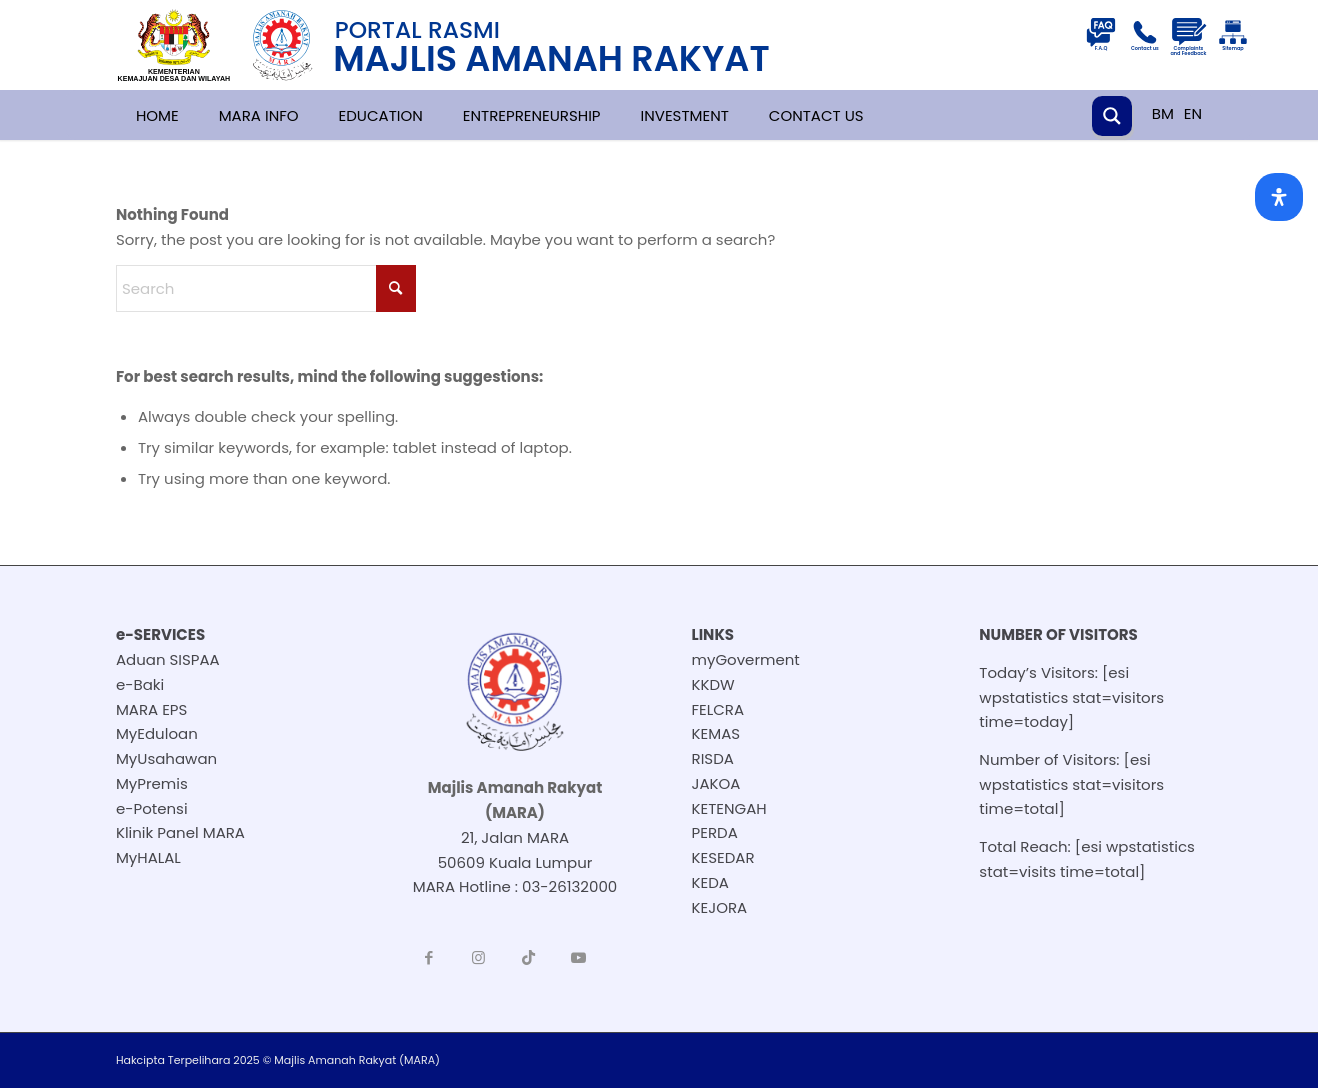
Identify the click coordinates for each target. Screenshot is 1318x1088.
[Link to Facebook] (429, 958)
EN (1193, 113)
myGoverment (746, 659)
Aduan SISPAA (168, 659)
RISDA (713, 758)
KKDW (713, 684)
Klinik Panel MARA (180, 832)
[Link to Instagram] (479, 958)
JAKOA (716, 783)
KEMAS (716, 733)
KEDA (710, 882)
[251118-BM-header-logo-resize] (466, 45)
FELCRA (718, 709)
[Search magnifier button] (1112, 116)
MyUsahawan (166, 758)
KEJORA (720, 907)
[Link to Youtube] (579, 958)
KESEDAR (723, 857)
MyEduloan (157, 733)
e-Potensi (152, 808)
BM (1163, 113)
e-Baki (140, 684)
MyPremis (152, 783)
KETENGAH (729, 808)
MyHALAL (148, 857)
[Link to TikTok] (529, 958)
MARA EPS (151, 709)
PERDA (715, 832)
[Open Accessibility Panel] (1279, 197)
